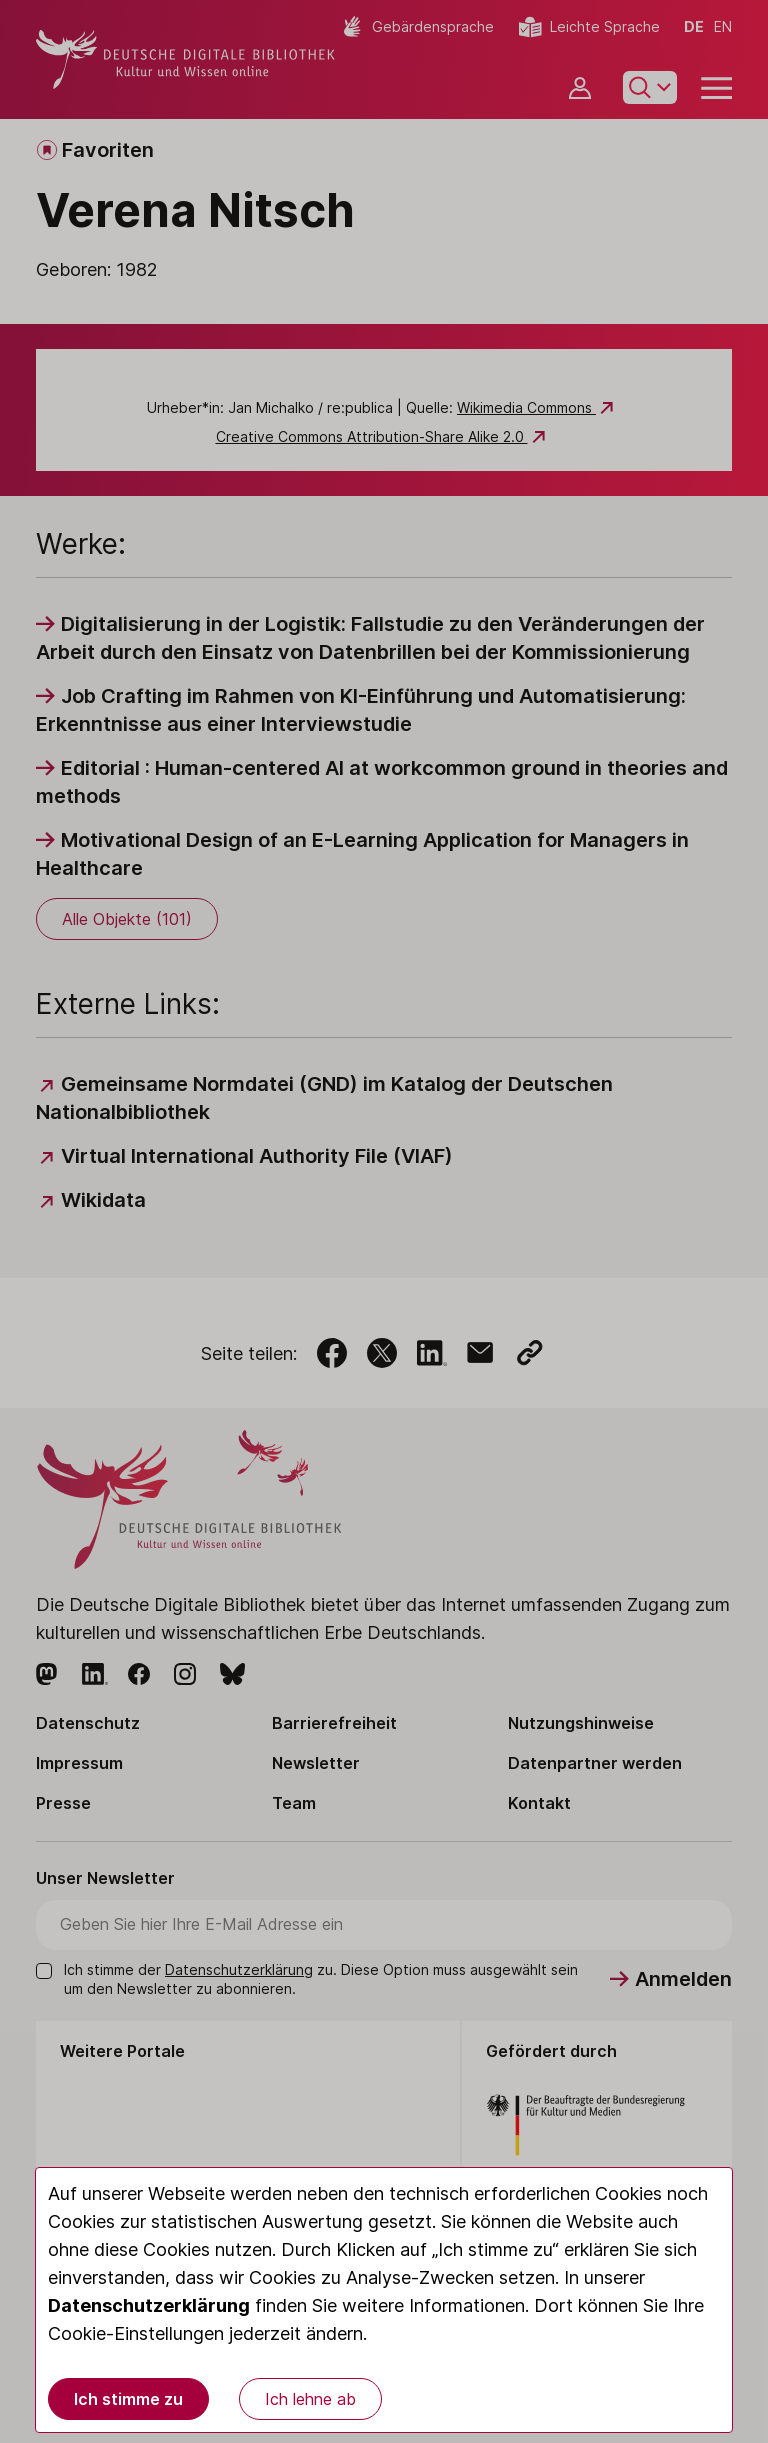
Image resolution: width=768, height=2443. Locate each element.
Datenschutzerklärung (149, 2305)
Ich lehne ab (310, 2399)
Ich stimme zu (128, 2399)
